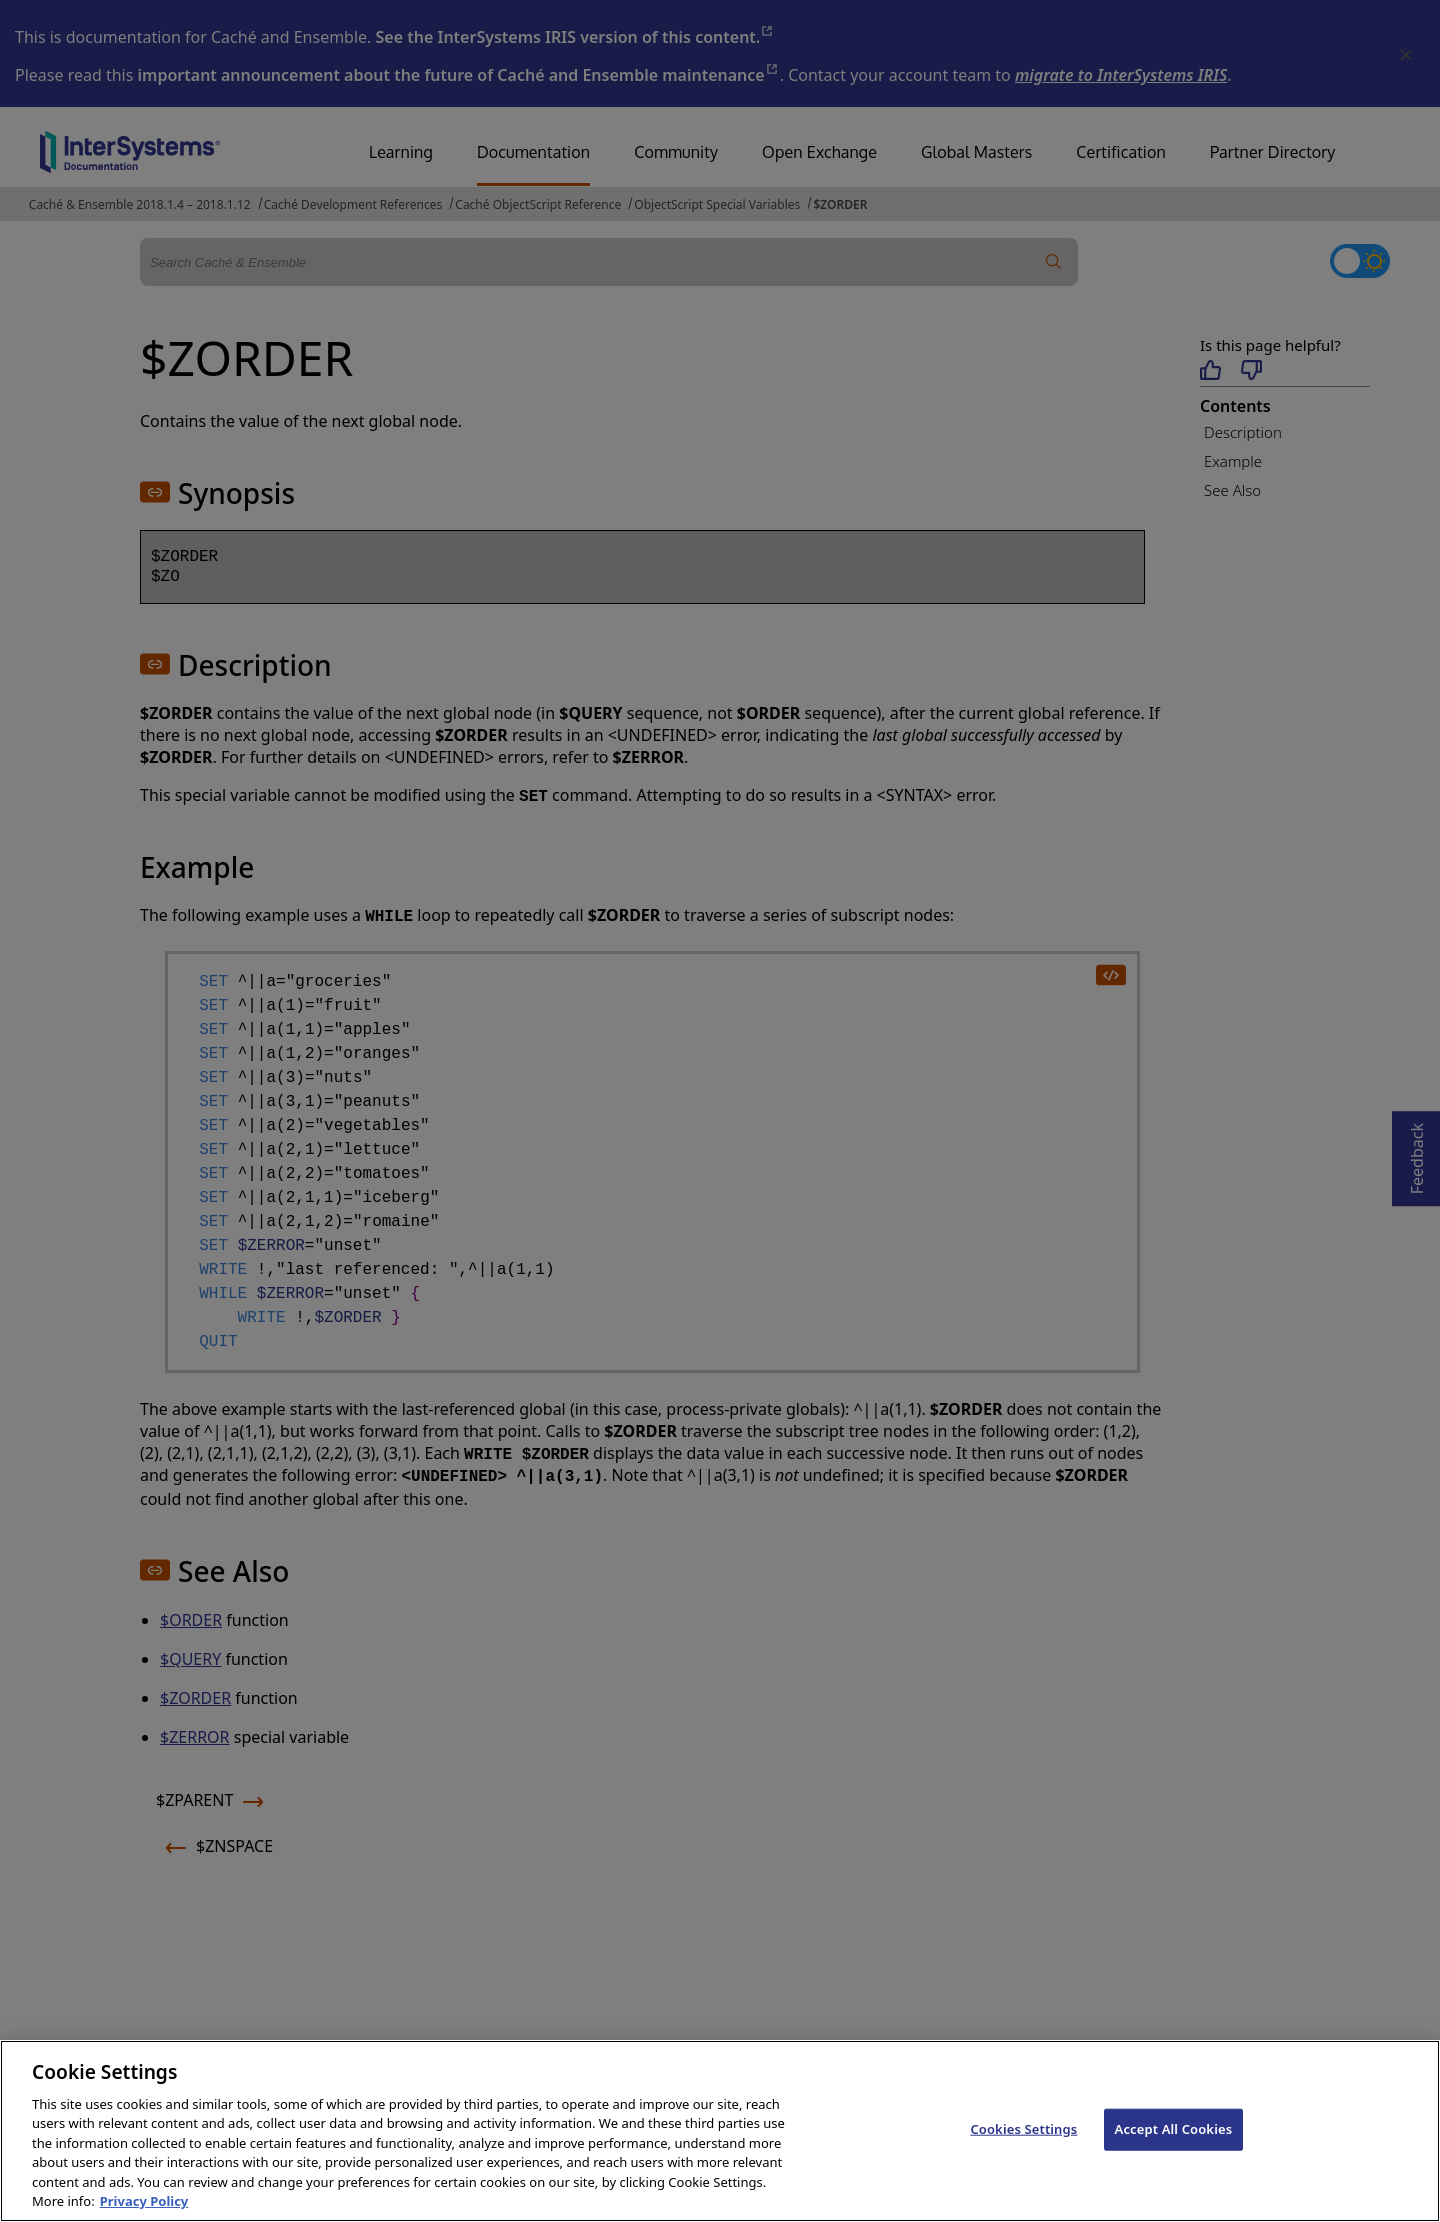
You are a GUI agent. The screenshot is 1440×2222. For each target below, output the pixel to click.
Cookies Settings (1023, 2156)
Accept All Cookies (1174, 2156)
